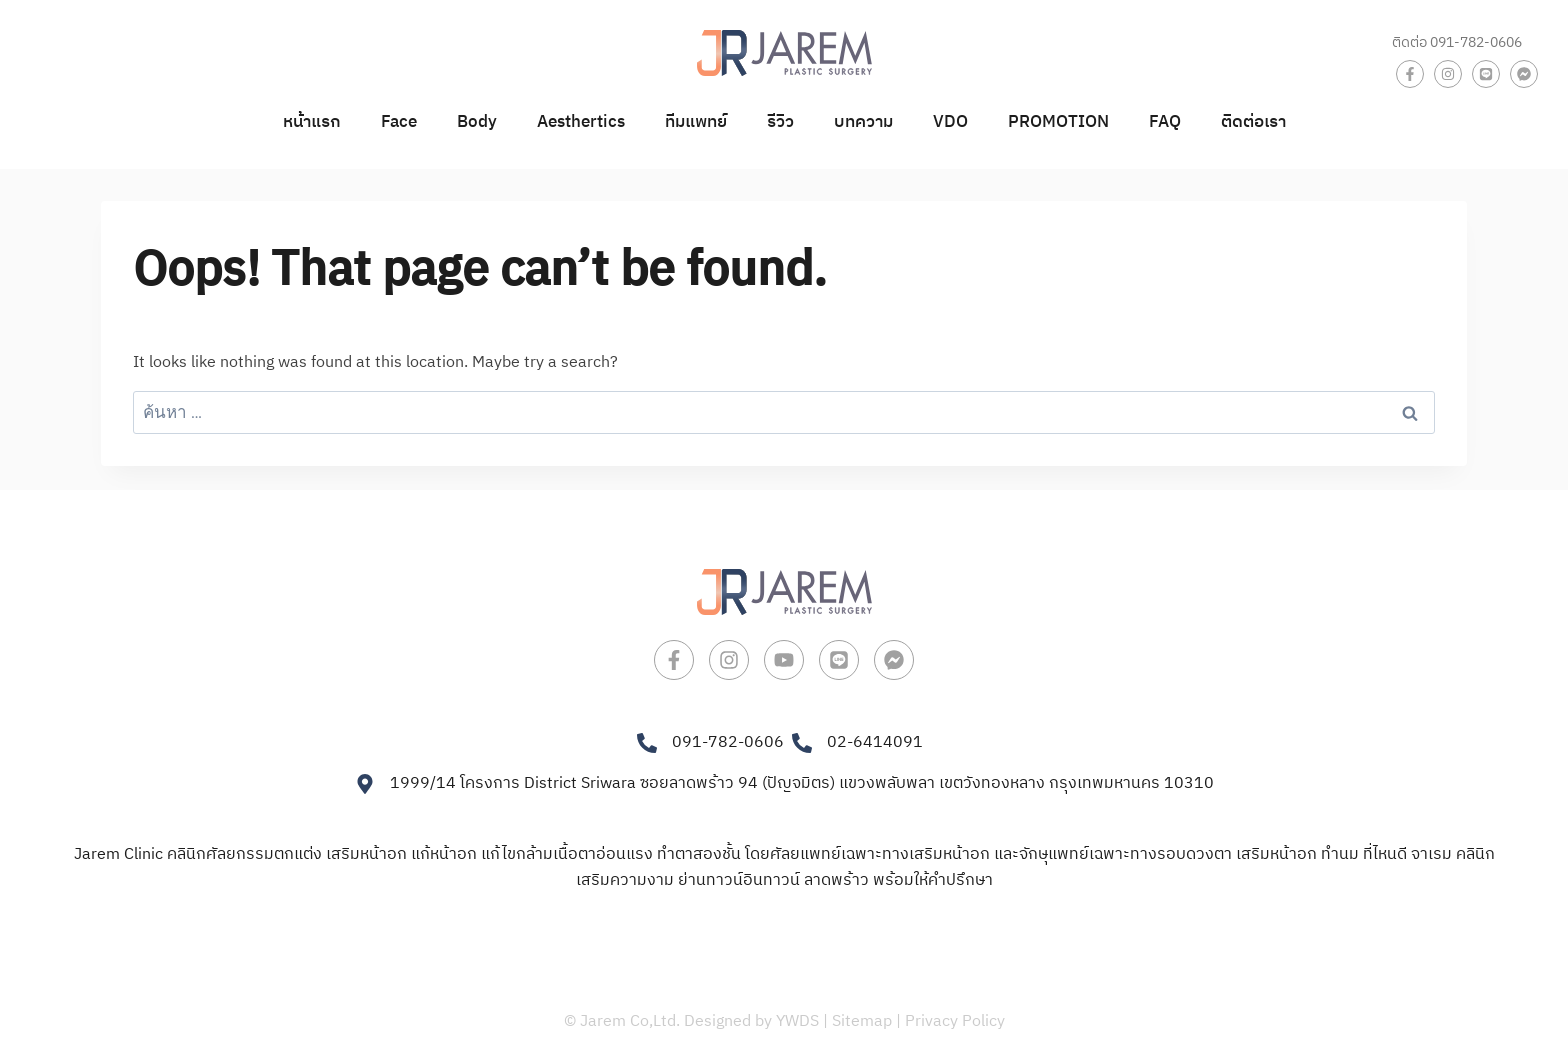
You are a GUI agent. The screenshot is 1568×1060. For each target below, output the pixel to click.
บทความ (863, 122)
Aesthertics (581, 122)
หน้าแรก (312, 122)
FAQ (1165, 122)
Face (399, 122)
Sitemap (862, 1021)
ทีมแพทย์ (696, 122)
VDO (950, 122)
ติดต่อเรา (1253, 122)
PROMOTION (1058, 122)
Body (477, 122)
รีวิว (780, 122)
